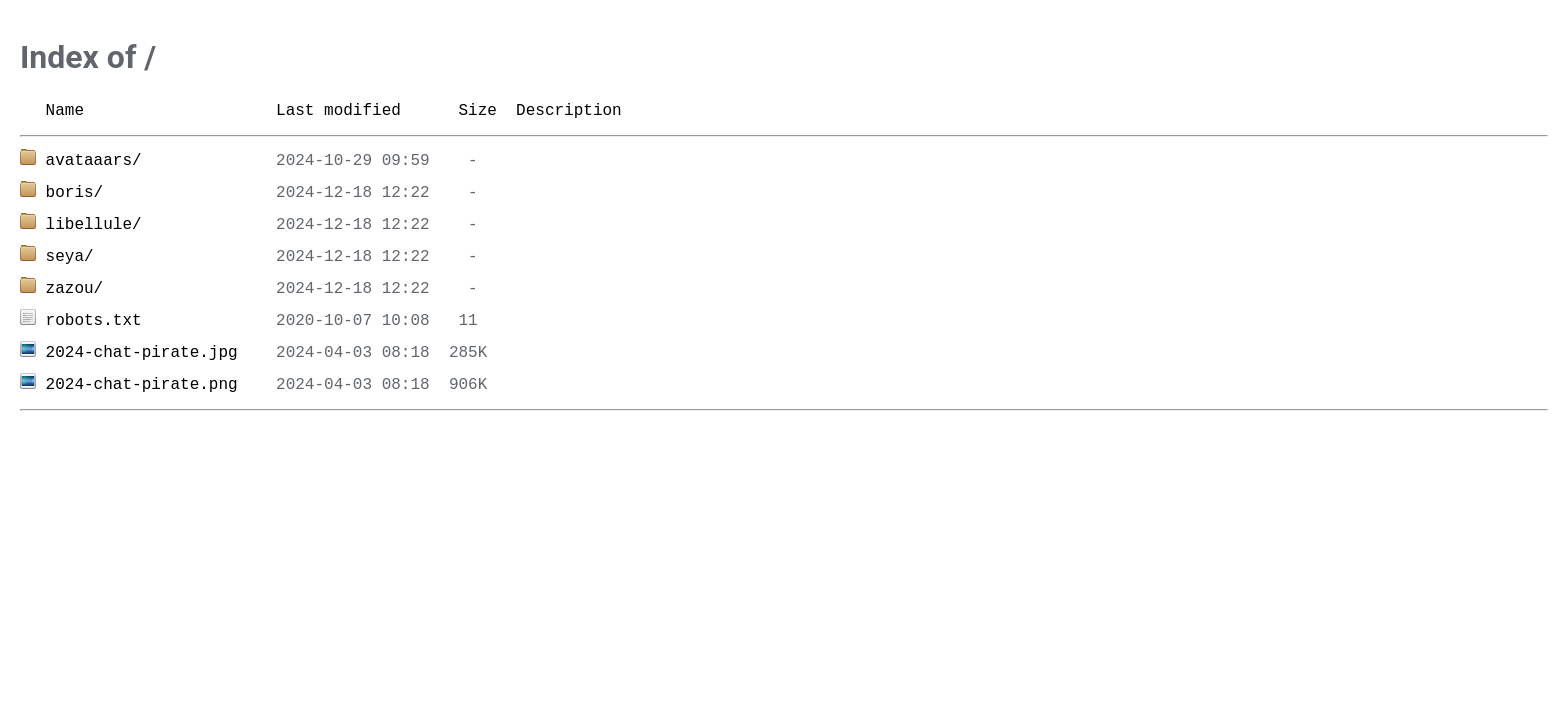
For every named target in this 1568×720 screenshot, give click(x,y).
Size (477, 111)
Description (569, 111)
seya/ (70, 257)
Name (65, 111)
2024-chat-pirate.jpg (142, 353)
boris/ (75, 193)
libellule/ (94, 225)
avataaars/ (94, 161)
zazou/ (75, 289)
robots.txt (94, 321)
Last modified (338, 111)
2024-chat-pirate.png (142, 385)
